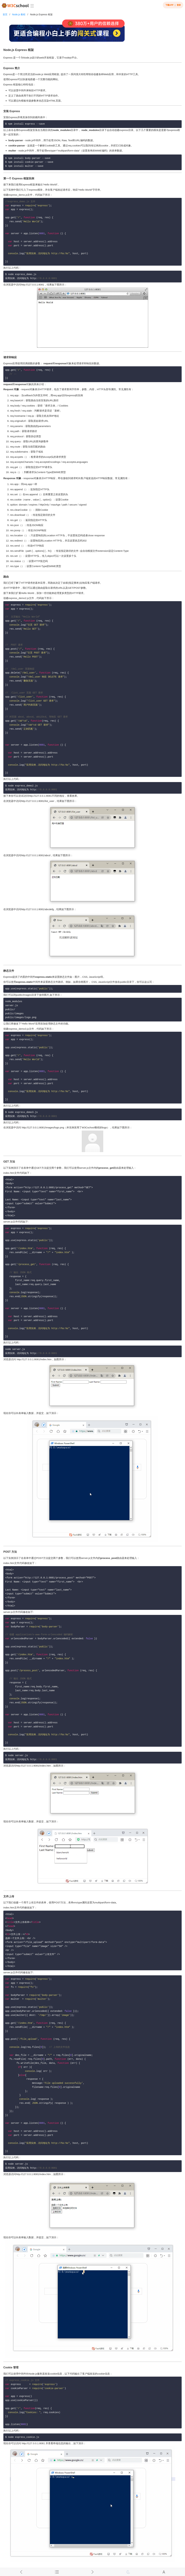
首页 (5, 14)
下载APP (169, 5)
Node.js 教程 (18, 14)
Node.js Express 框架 (41, 14)
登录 (179, 5)
